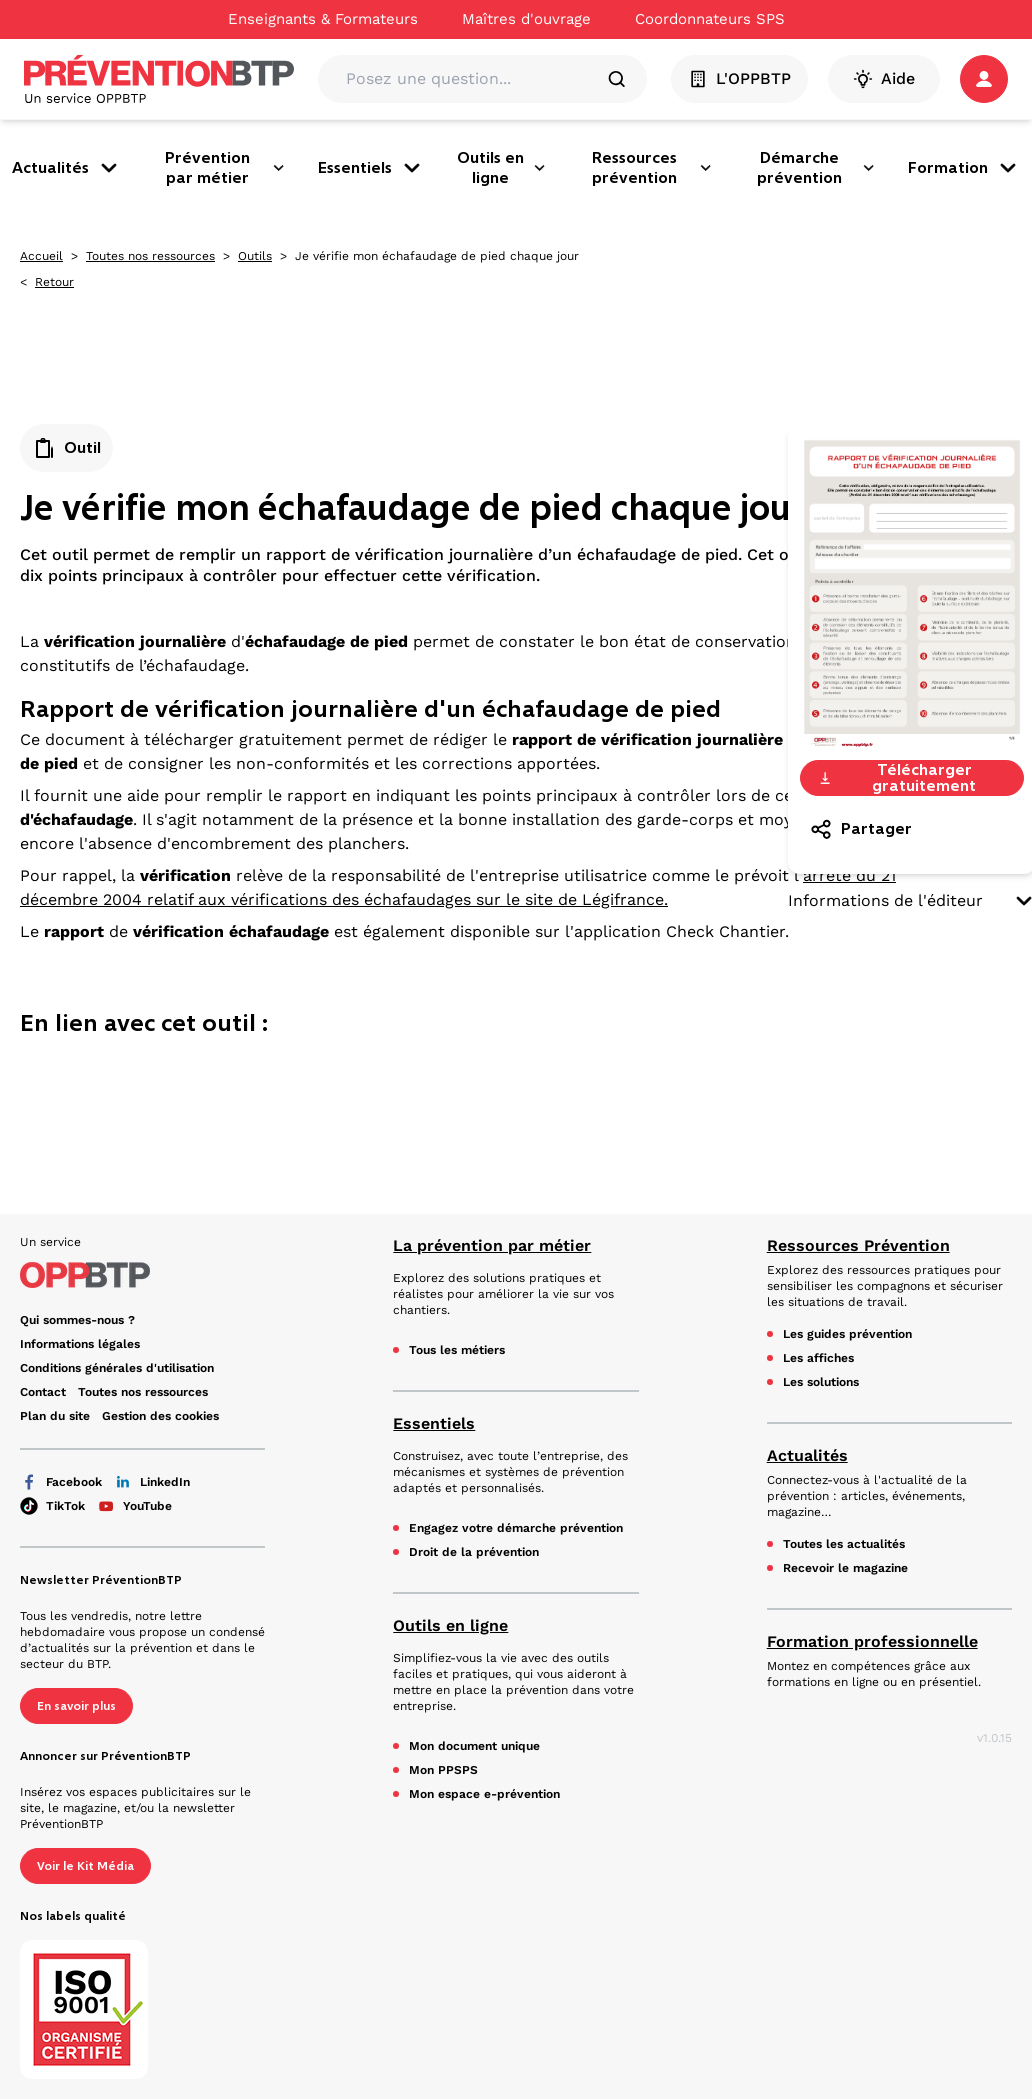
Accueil (41, 256)
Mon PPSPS (443, 1770)
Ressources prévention (652, 167)
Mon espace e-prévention (484, 1794)
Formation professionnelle (872, 1641)
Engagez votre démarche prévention (516, 1528)
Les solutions (821, 1382)
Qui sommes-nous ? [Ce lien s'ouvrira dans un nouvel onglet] (77, 1320)
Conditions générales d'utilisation (117, 1368)
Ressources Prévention (858, 1245)
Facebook (61, 1482)
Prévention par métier (225, 167)
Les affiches (818, 1358)
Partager (860, 829)
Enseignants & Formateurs (323, 19)
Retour (54, 282)
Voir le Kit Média (85, 1866)
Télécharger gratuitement (896, 778)
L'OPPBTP (739, 79)
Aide (884, 79)
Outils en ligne (502, 167)
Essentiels (371, 168)
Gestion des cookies (160, 1416)
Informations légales (80, 1344)
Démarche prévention (816, 167)
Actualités (66, 168)
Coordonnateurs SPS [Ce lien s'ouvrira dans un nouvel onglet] (710, 19)
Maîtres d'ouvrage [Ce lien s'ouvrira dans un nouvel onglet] (526, 19)
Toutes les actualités (844, 1544)
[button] (984, 79)
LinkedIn (152, 1482)
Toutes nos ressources (150, 256)
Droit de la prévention (474, 1552)
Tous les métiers (457, 1350)
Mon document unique (474, 1746)
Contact (43, 1392)
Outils (255, 256)
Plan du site (55, 1416)
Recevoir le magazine (845, 1568)
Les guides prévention (847, 1334)
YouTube (134, 1506)
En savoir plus (76, 1706)
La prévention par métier (492, 1245)
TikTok (52, 1506)
